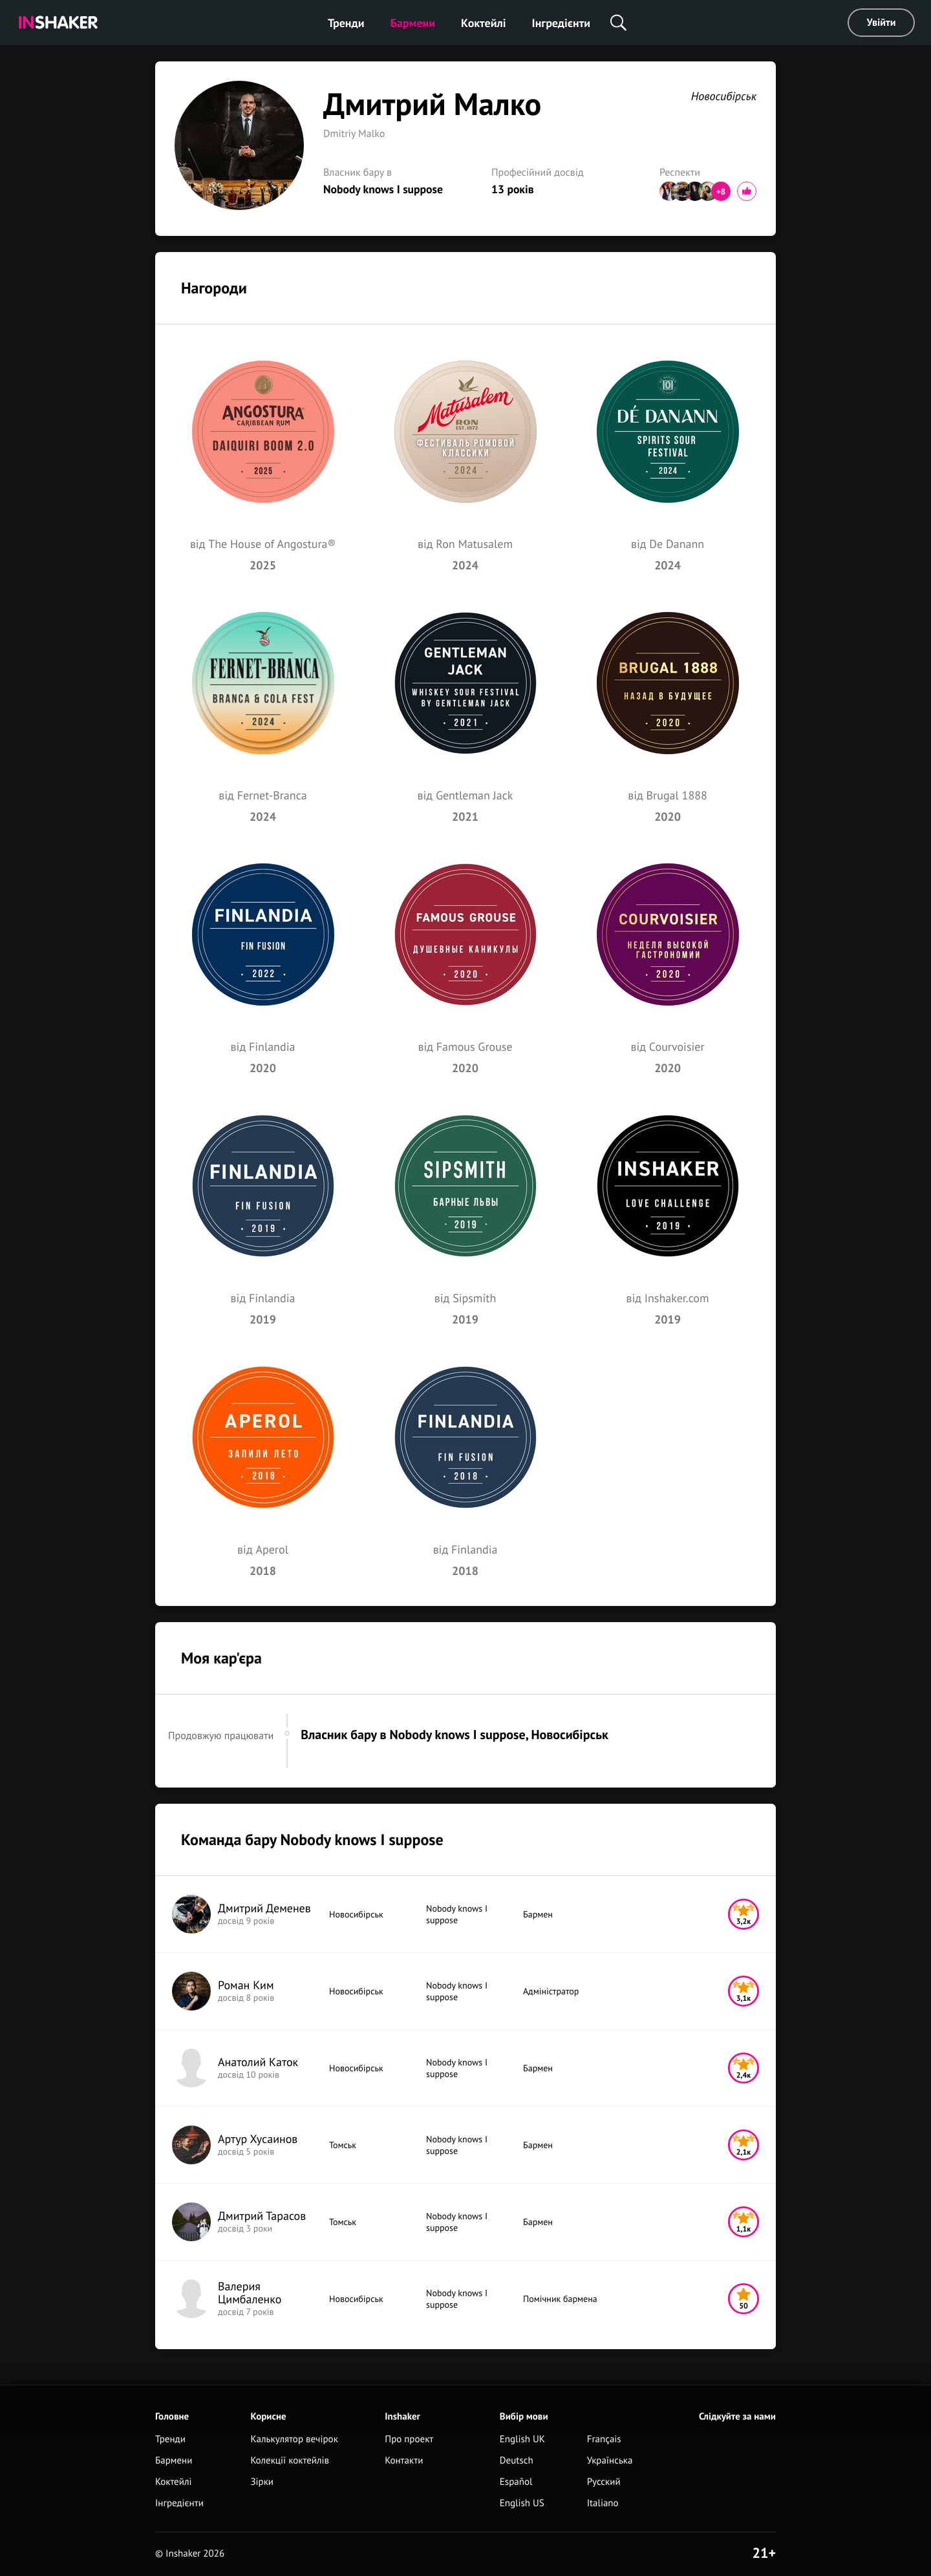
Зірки (261, 2482)
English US (522, 2503)
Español (516, 2482)
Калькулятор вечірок (293, 2439)
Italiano (603, 2503)
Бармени (413, 23)
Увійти (881, 22)
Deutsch (516, 2461)
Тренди (346, 23)
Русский (604, 2482)
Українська (610, 2461)
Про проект (409, 2439)
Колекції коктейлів (289, 2461)
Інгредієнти (561, 23)
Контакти (404, 2461)
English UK (522, 2439)
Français (604, 2439)
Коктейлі (483, 23)
